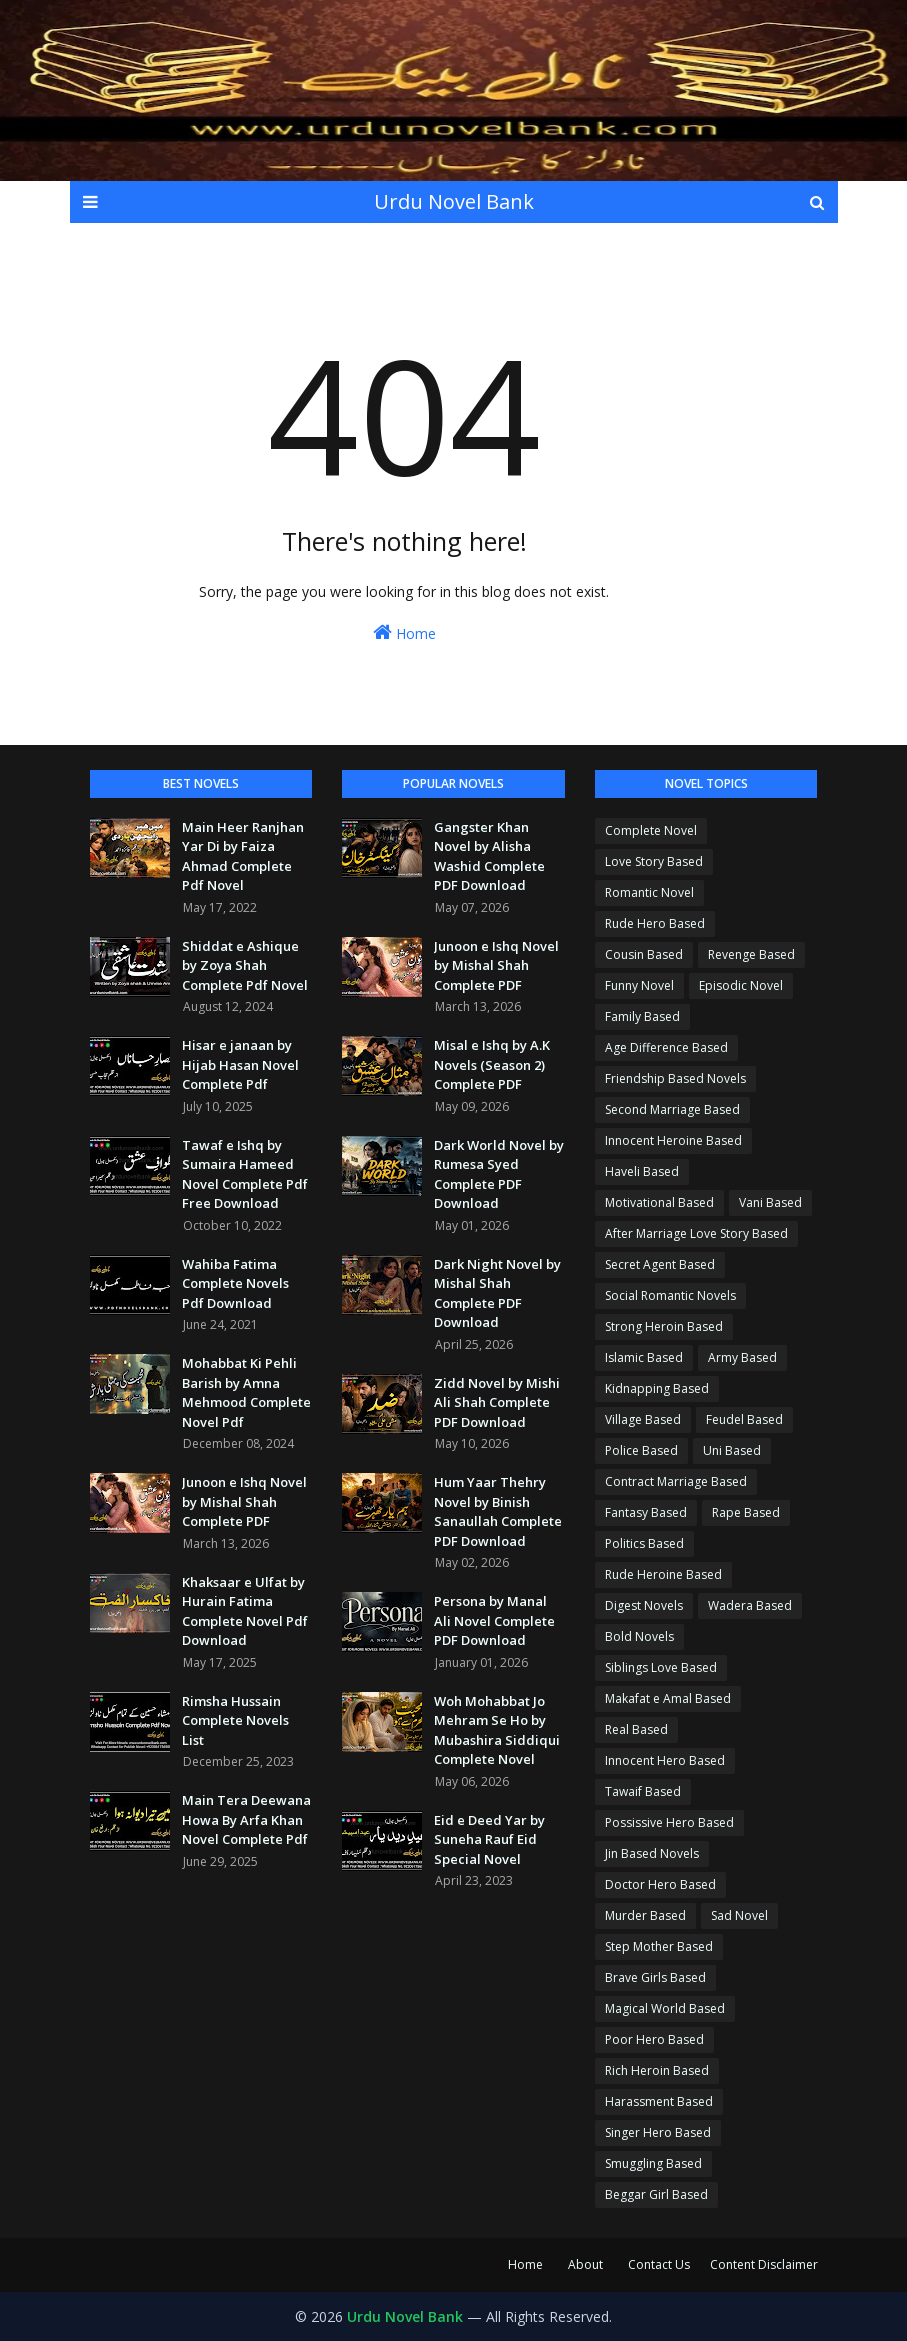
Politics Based (644, 1543)
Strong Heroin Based (664, 1326)
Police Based (641, 1450)
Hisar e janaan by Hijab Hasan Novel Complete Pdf (240, 1064)
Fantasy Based (646, 1512)
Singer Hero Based (658, 2132)
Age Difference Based (666, 1047)
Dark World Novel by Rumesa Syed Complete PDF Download (499, 1174)
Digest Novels (644, 1605)
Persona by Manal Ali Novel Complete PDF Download (494, 1620)
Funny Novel (639, 985)
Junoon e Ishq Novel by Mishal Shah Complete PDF (244, 1501)
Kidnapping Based (657, 1388)
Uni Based (732, 1450)
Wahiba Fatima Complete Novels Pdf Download (235, 1283)
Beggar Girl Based (656, 2194)
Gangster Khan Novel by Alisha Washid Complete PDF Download (489, 856)
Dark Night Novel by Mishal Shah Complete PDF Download (497, 1293)
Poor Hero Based (654, 2039)
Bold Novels (639, 1636)
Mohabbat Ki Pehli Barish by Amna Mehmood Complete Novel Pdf (246, 1392)
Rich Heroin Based (657, 2070)
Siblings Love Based (661, 1667)
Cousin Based (644, 954)
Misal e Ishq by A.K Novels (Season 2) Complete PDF (492, 1064)
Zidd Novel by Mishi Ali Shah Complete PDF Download (497, 1402)
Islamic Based (644, 1357)
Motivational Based (659, 1202)
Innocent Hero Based (665, 1760)
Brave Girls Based (655, 1977)
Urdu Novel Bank (454, 201)
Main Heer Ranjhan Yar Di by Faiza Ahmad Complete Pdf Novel (243, 856)
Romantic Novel (649, 892)
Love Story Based (654, 861)
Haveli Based (642, 1171)
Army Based (742, 1357)
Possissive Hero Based (669, 1822)
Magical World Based (665, 2008)
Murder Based (645, 1915)
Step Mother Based (659, 1946)
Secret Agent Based (660, 1264)
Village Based (643, 1419)
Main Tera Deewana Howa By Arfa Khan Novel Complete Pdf (246, 1819)
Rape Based (746, 1512)
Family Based (642, 1016)
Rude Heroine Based (663, 1574)
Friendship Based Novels (675, 1078)
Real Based (636, 1729)
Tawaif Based (643, 1791)
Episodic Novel (741, 985)
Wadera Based (750, 1605)
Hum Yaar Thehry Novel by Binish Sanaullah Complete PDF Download (498, 1511)
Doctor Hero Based (660, 1884)
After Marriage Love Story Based (696, 1233)
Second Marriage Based (672, 1109)
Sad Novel (739, 1915)
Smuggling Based (653, 2163)
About (585, 2264)
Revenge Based (751, 954)
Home (404, 632)
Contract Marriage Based (676, 1481)
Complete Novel (651, 830)
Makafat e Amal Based (668, 1698)
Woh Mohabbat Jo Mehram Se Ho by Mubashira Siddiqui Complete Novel (497, 1730)
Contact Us (659, 2264)
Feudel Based (744, 1419)
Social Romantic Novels (670, 1295)
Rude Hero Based (655, 923)
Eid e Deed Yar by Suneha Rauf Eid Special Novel (489, 1839)
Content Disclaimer (764, 2264)
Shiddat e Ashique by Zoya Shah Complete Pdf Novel (245, 965)
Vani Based (770, 1202)
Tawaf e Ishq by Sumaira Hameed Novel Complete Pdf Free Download (245, 1174)
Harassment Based (659, 2101)
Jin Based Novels (652, 1853)
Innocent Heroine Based (673, 1140)
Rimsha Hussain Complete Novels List (235, 1720)
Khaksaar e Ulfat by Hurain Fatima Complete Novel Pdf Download (245, 1611)
